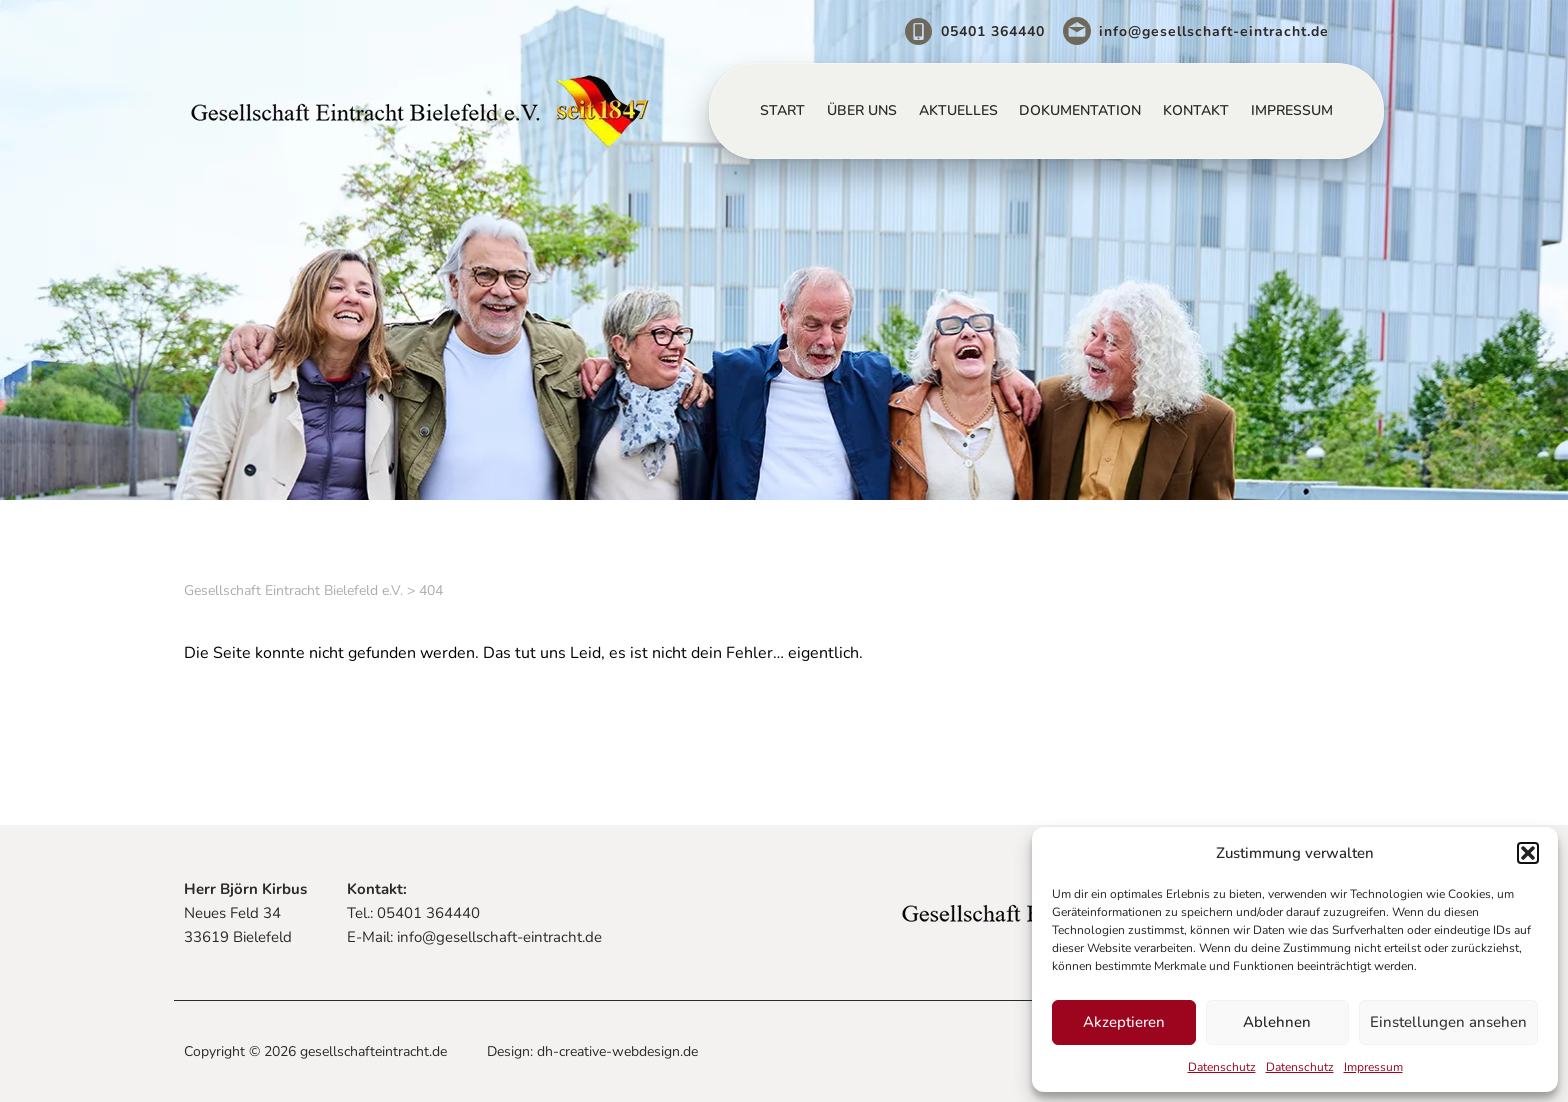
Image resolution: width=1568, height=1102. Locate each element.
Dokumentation (1080, 110)
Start (782, 110)
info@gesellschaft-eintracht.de (1214, 31)
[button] (1528, 853)
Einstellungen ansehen (1448, 1022)
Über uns (862, 110)
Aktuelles (958, 110)
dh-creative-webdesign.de (617, 1051)
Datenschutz (1222, 1067)
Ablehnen (1277, 1022)
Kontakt (1196, 110)
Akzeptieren (1124, 1022)
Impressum (1373, 1067)
